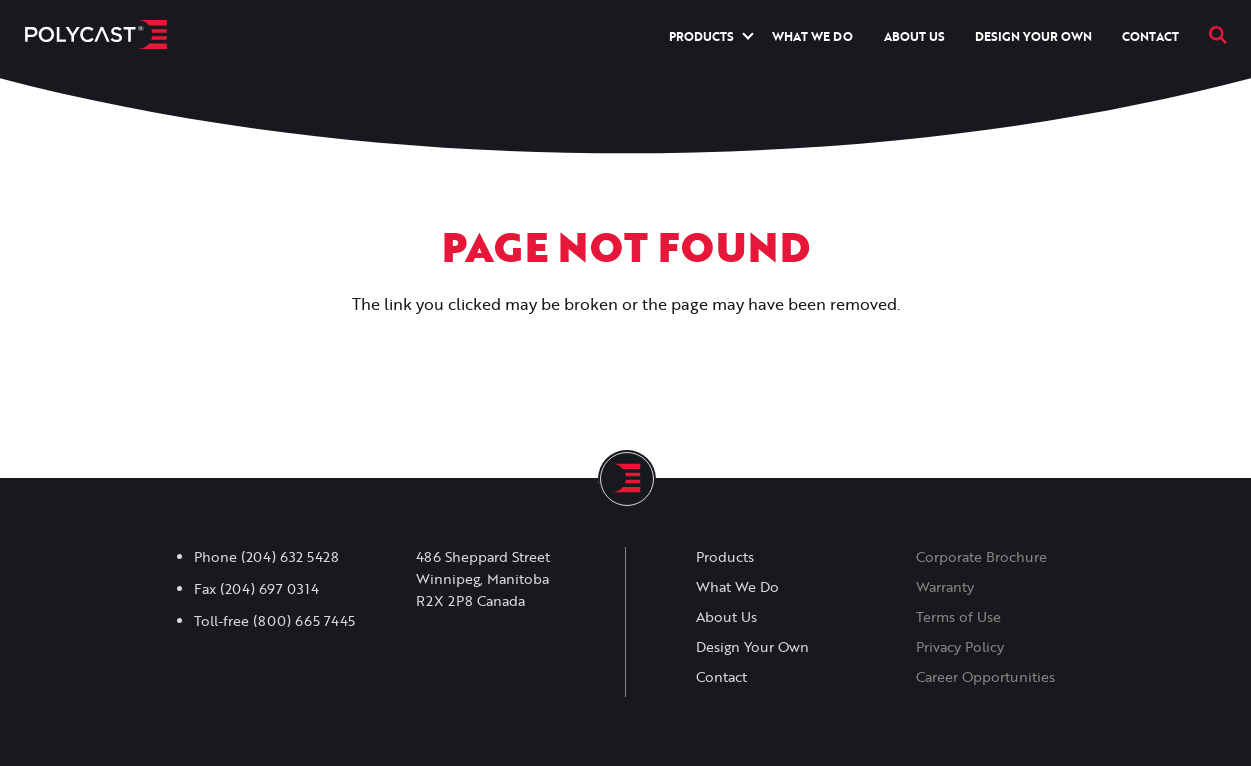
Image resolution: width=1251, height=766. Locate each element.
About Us (914, 36)
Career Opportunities (985, 677)
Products (701, 36)
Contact (1150, 36)
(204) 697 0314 (269, 589)
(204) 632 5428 (290, 557)
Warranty (945, 587)
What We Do (812, 36)
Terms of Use (958, 617)
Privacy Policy (960, 647)
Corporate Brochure (981, 557)
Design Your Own (1033, 36)
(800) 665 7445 (304, 621)
